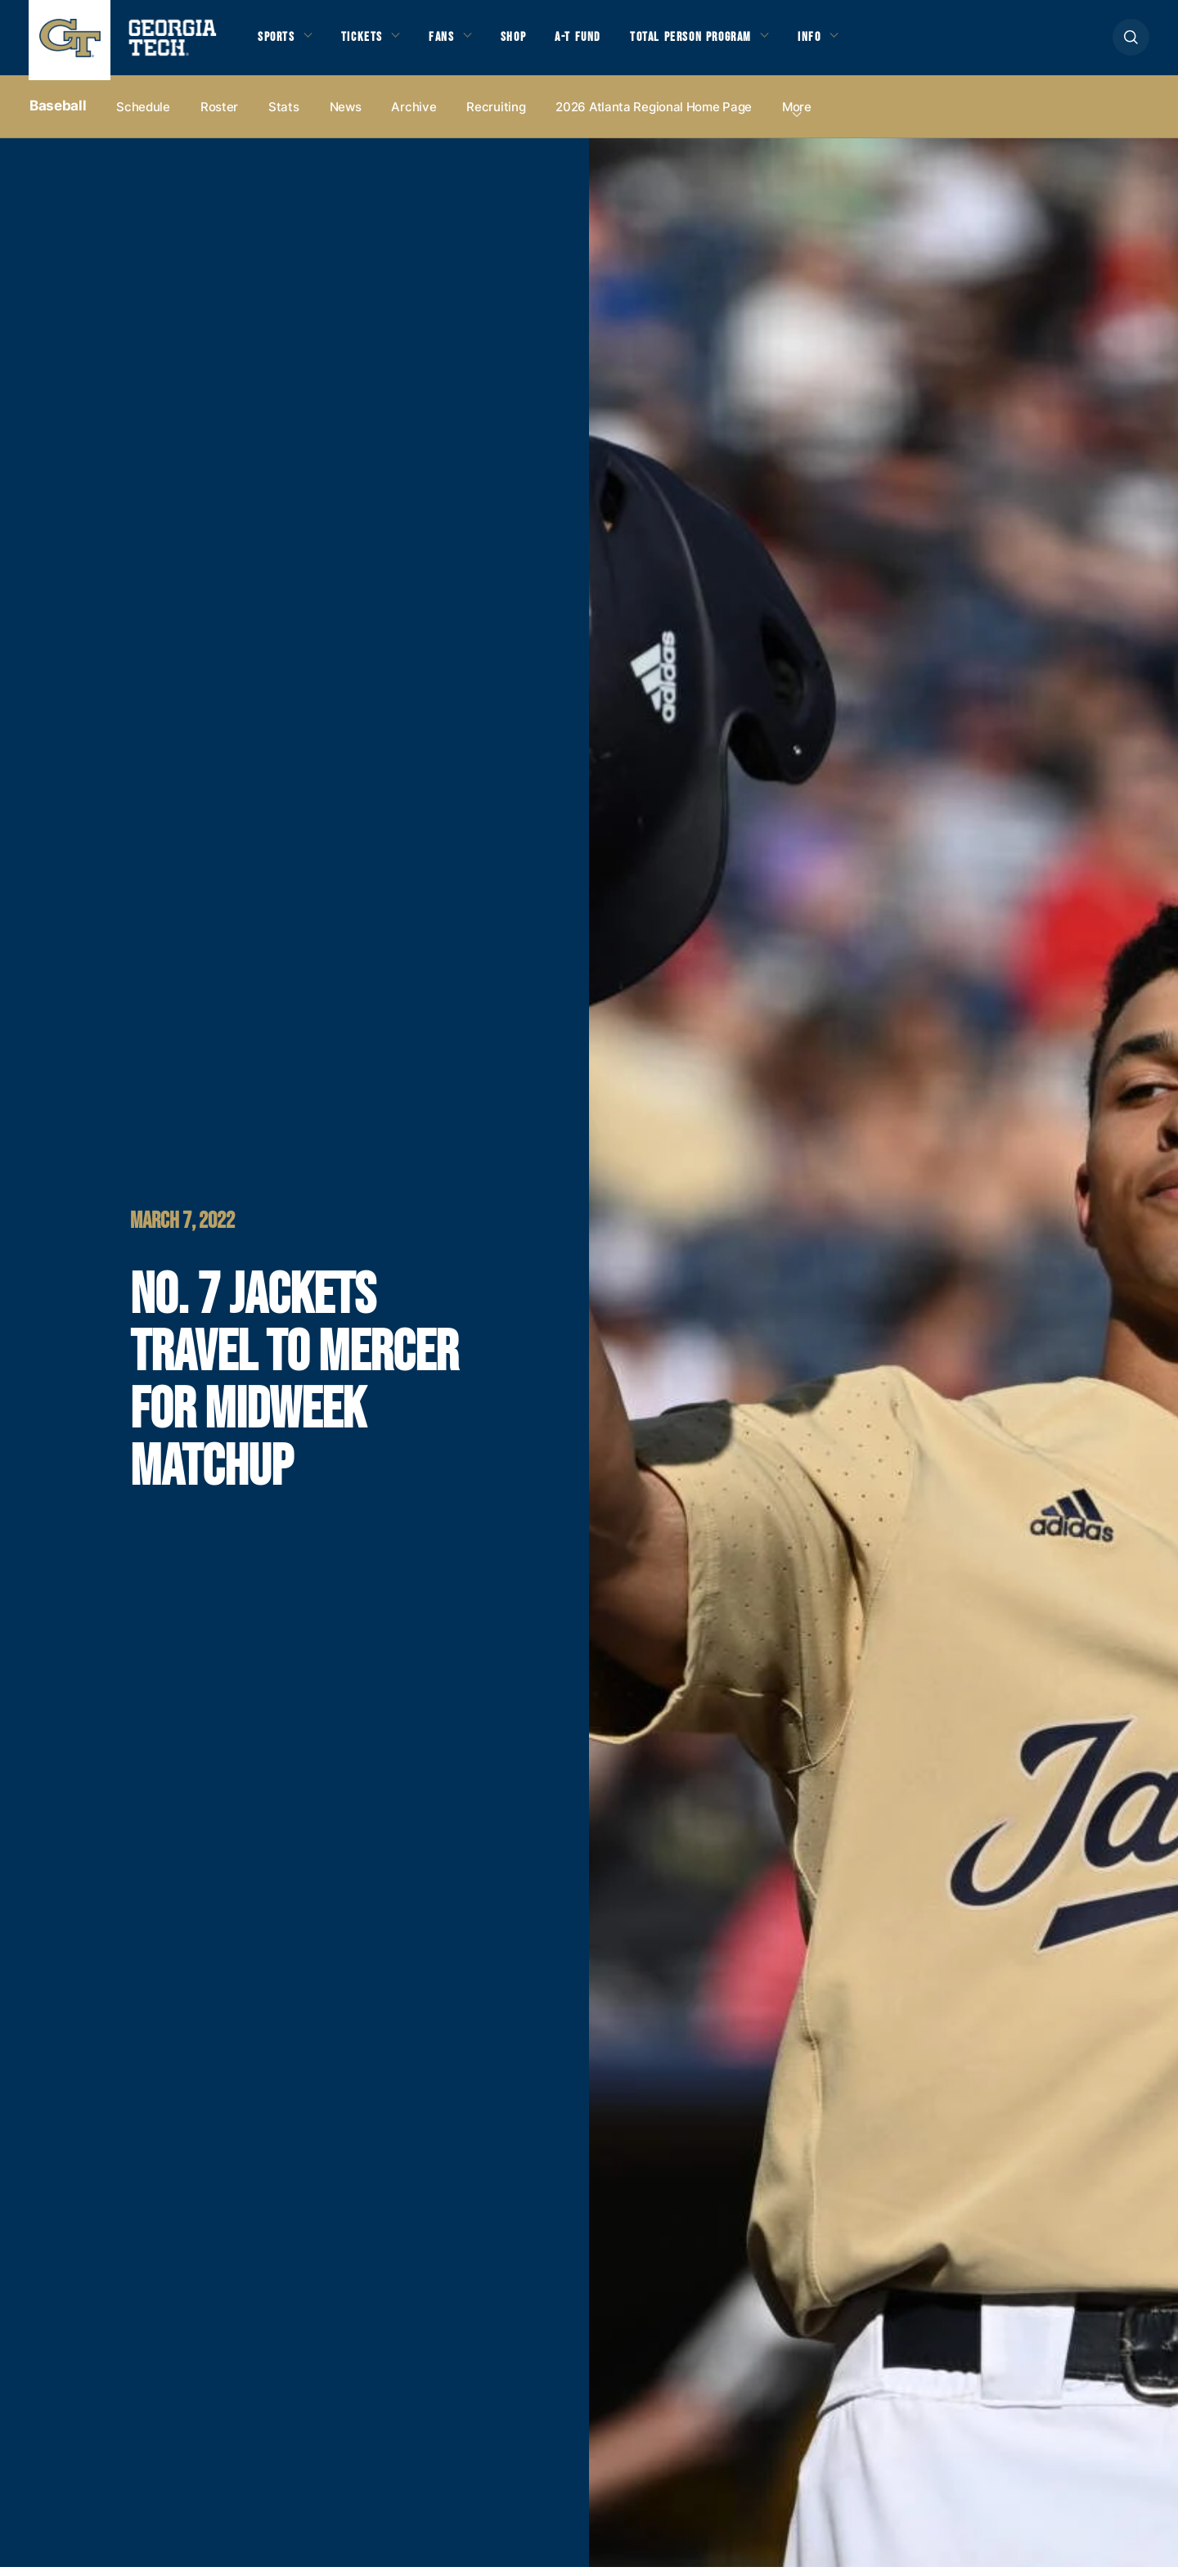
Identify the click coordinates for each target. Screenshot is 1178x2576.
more (797, 116)
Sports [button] (278, 42)
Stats (283, 116)
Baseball (57, 115)
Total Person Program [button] (709, 42)
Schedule (143, 116)
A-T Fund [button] (591, 42)
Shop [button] (523, 42)
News (346, 116)
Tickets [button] (367, 42)
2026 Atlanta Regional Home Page (653, 116)
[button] (1131, 42)
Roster (219, 116)
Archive (413, 116)
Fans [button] (449, 42)
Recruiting (495, 116)
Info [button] (835, 42)
